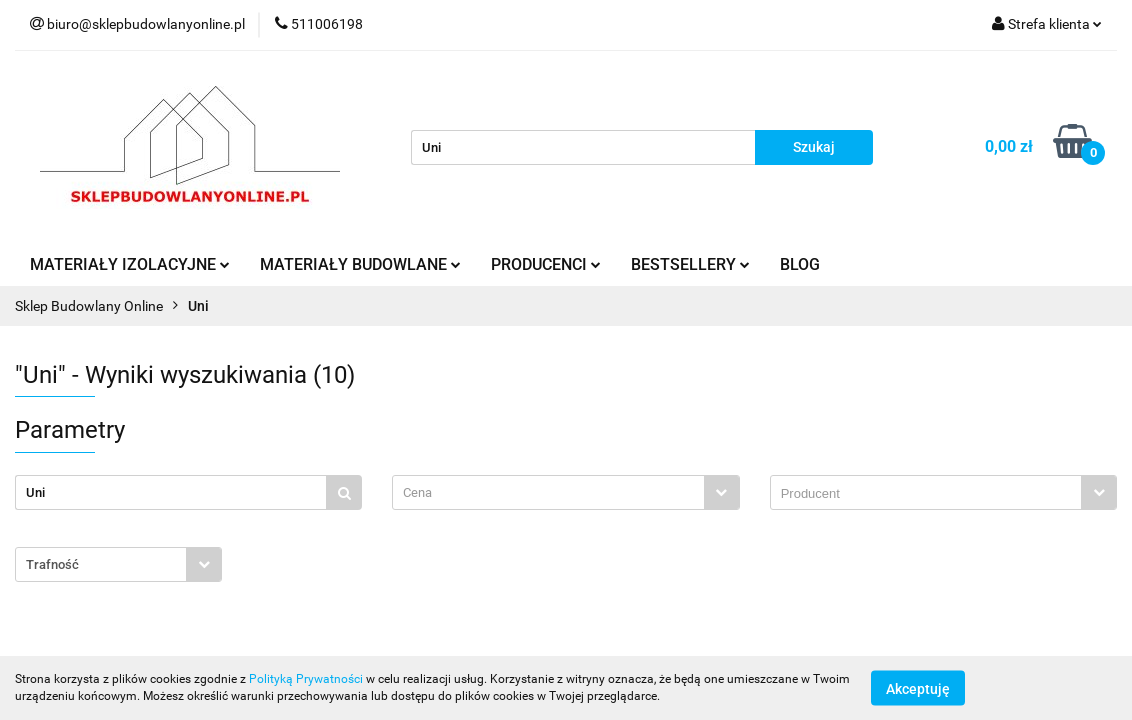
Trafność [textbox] (52, 564)
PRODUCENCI (546, 264)
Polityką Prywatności (306, 679)
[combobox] (565, 492)
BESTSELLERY (690, 264)
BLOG (800, 264)
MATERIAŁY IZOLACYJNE (130, 264)
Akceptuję (918, 688)
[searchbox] (931, 494)
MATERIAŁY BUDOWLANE (360, 264)
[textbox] (548, 492)
